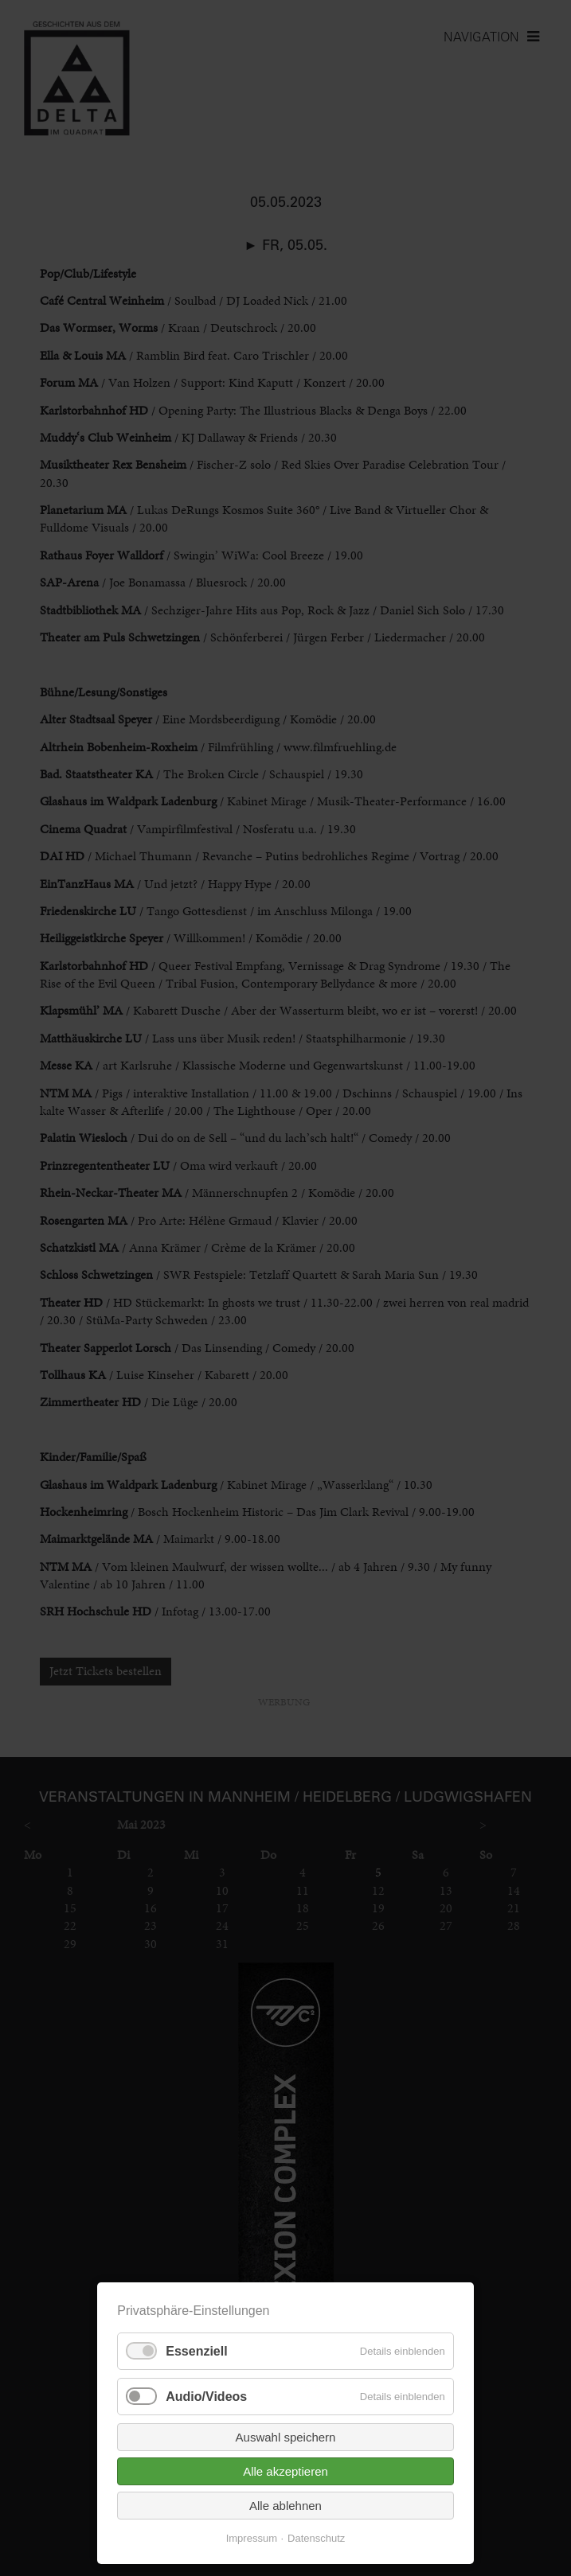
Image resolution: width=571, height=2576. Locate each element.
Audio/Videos (206, 2396)
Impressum (251, 2538)
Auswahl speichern (286, 2437)
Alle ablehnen (285, 2505)
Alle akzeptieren (285, 2471)
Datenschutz (316, 2538)
